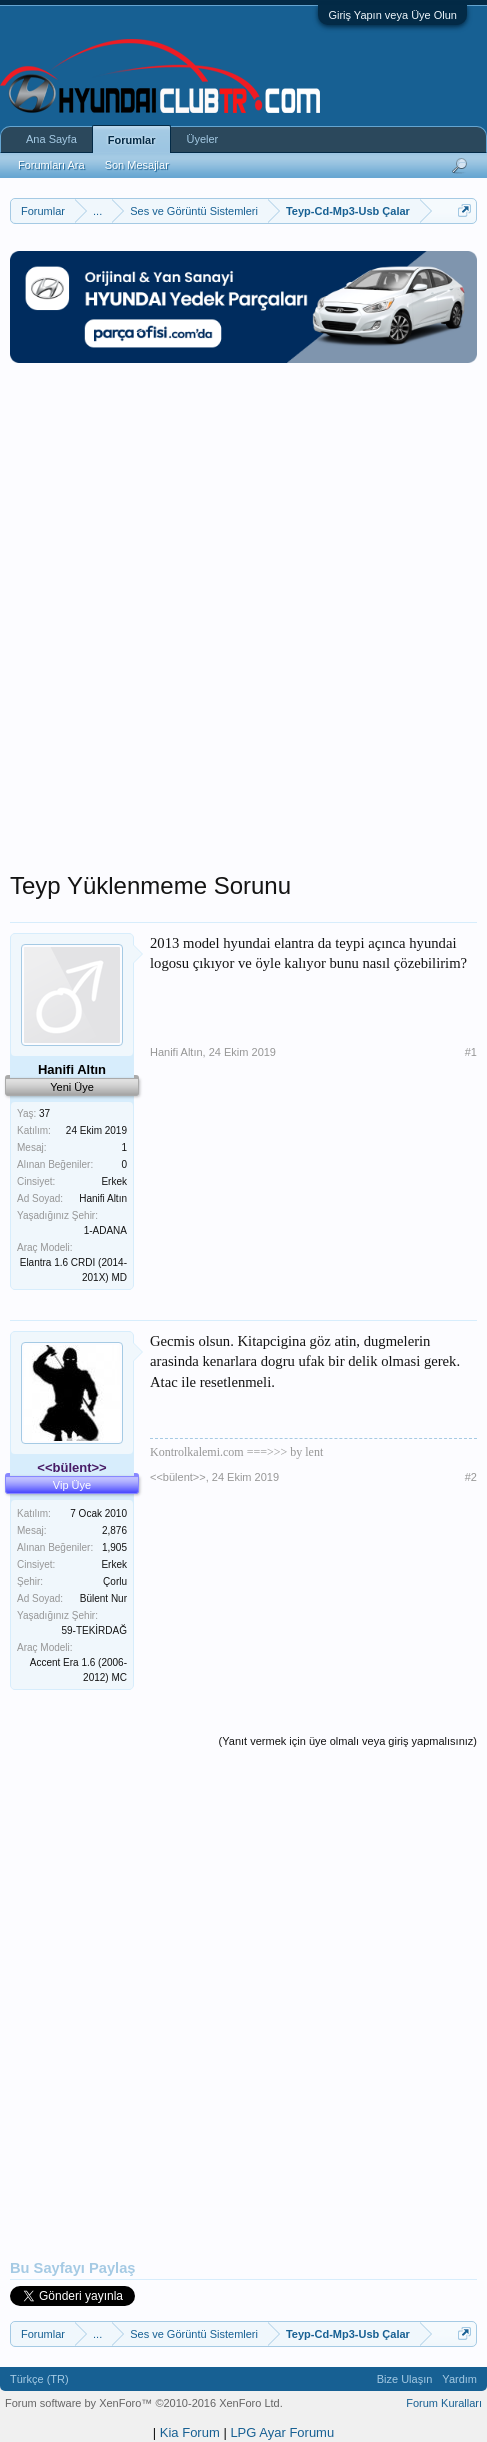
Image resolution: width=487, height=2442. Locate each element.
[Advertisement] (243, 627)
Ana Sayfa (51, 139)
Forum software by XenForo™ (144, 2403)
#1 (471, 1052)
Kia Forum (190, 2432)
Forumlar (132, 140)
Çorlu (115, 1581)
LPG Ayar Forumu (282, 2432)
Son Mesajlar (137, 165)
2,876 (114, 1530)
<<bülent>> (178, 1477)
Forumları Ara (51, 165)
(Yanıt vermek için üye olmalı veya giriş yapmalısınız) (348, 1741)
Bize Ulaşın (405, 2379)
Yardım (459, 2379)
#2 (471, 1477)
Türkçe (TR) (39, 2379)
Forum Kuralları (444, 2403)
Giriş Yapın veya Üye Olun (392, 15)
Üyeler (202, 139)
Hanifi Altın (176, 1052)
